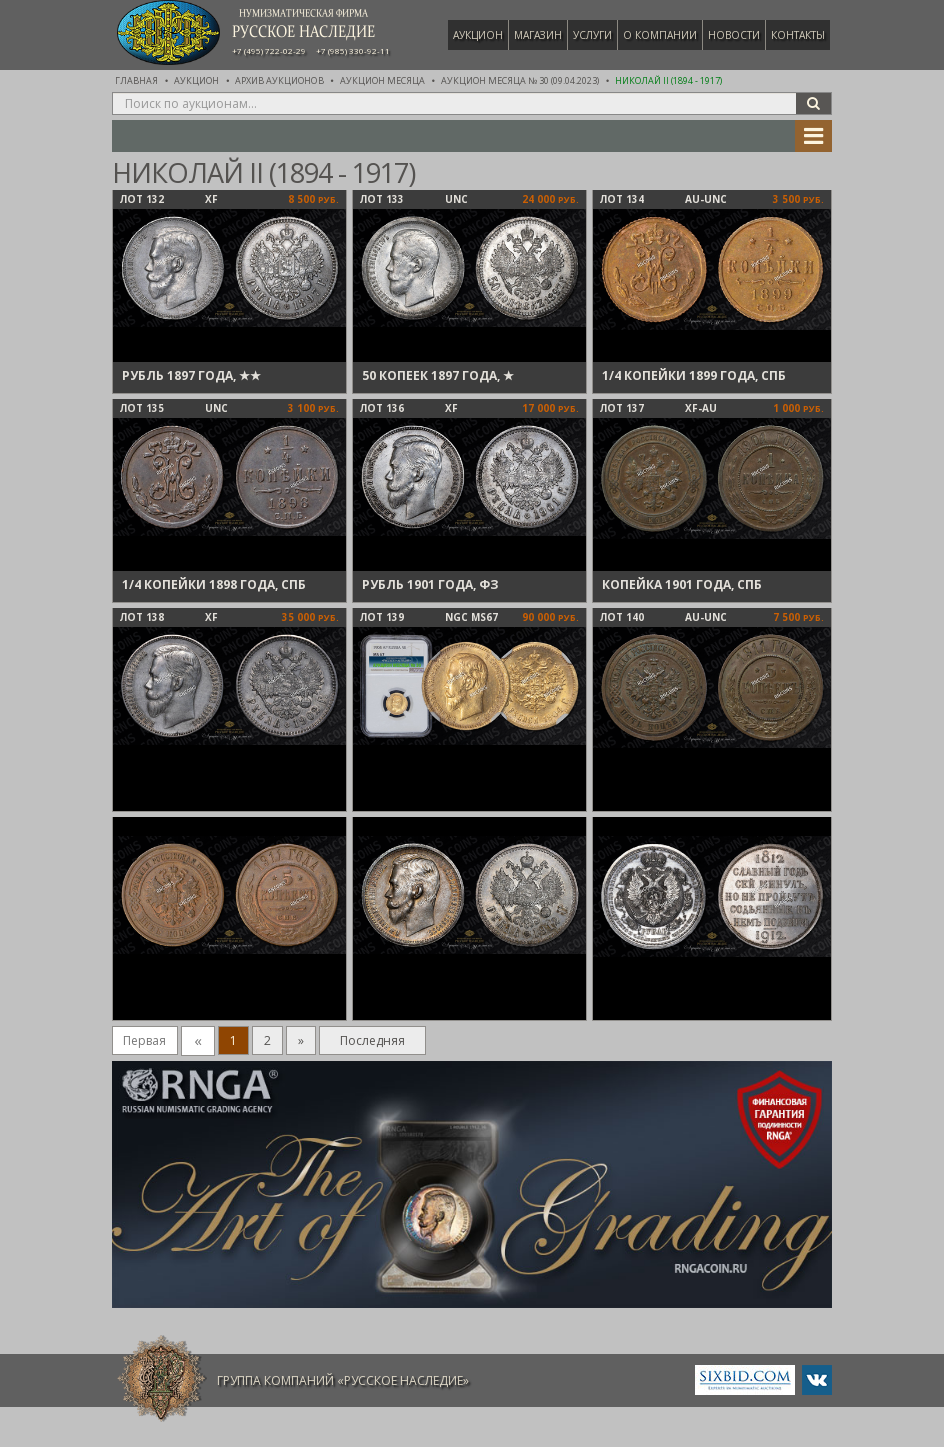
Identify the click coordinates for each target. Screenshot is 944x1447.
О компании (660, 35)
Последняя (372, 1040)
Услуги (592, 35)
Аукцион (478, 35)
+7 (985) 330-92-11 (353, 51)
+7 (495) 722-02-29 (269, 51)
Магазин (538, 35)
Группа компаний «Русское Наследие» (343, 1380)
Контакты (798, 35)
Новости (734, 35)
